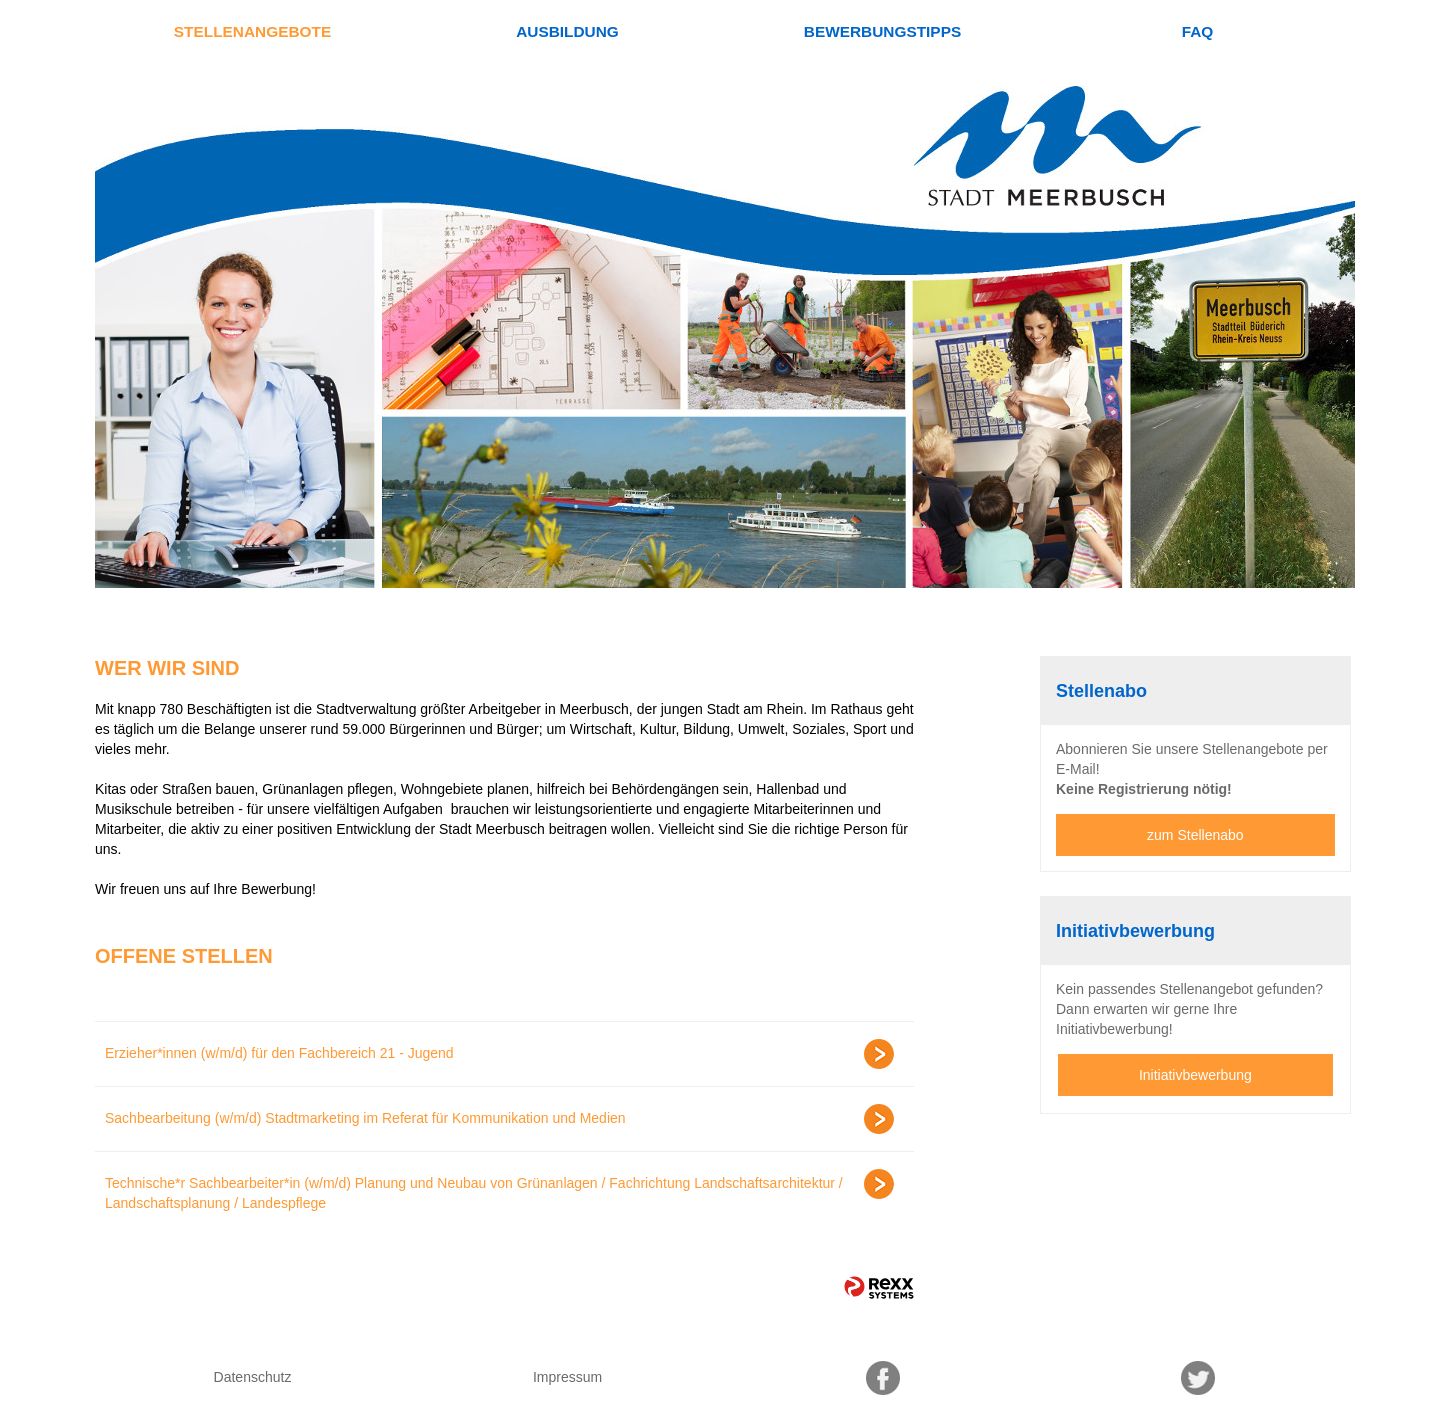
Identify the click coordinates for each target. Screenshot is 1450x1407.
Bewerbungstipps (882, 31)
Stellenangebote (252, 31)
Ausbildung (567, 31)
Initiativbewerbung (1195, 1075)
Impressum (567, 1377)
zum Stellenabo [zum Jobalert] (1195, 835)
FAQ (1198, 31)
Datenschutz (253, 1377)
